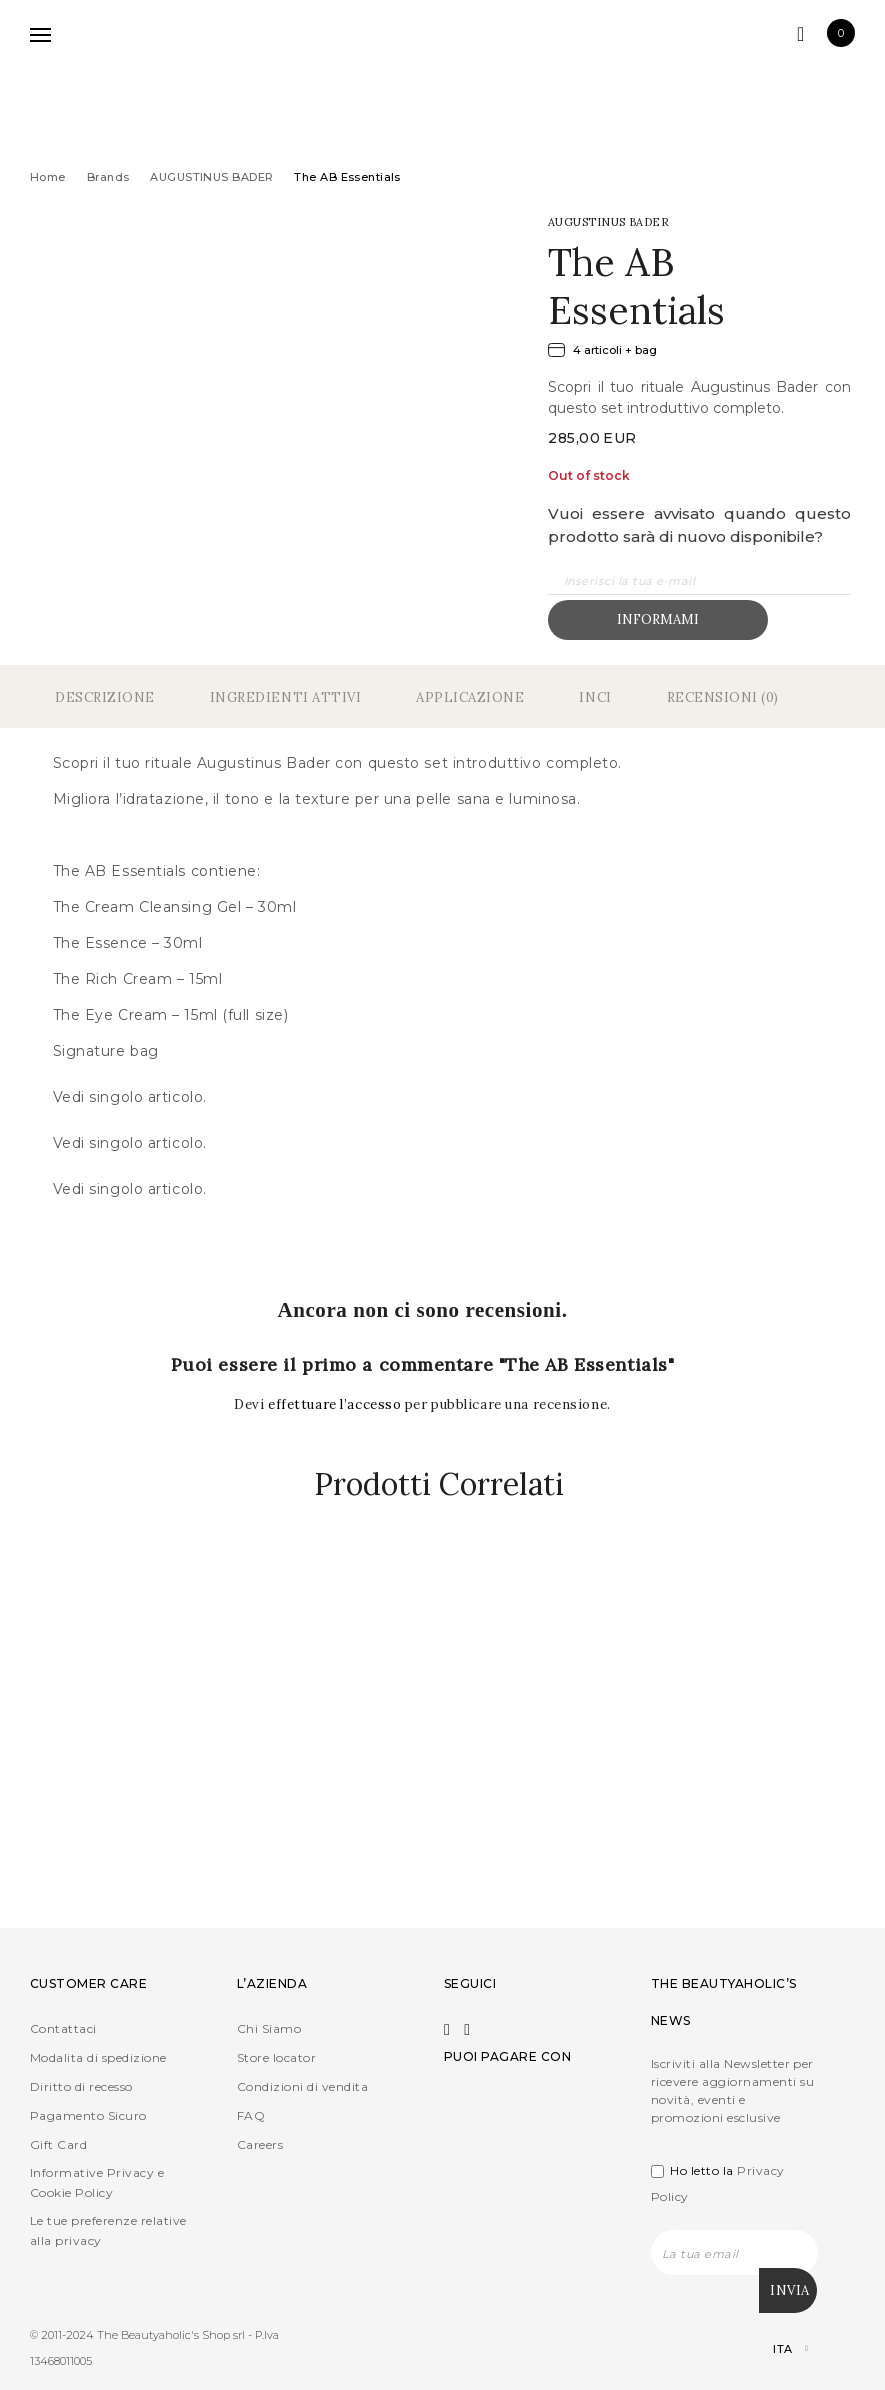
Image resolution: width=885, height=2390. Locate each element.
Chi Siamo (269, 2029)
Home (48, 177)
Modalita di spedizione (98, 2058)
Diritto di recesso (81, 2087)
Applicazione (470, 697)
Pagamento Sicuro (88, 2116)
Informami (658, 619)
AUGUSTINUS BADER (211, 177)
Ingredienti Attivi (285, 697)
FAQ (251, 2116)
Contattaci (63, 2029)
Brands (108, 177)
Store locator (276, 2058)
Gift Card (58, 2145)
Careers (260, 2145)
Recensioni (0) (723, 697)
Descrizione (105, 697)
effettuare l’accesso (336, 1404)
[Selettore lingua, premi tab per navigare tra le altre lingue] (773, 2349)
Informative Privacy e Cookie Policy (97, 2183)
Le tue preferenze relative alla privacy (108, 2231)
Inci (595, 697)
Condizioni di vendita (302, 2087)
